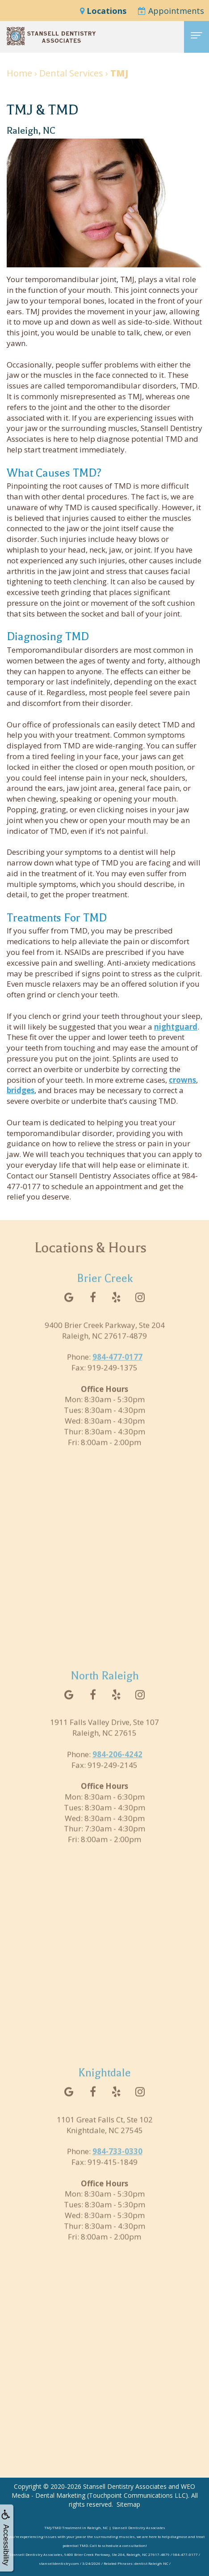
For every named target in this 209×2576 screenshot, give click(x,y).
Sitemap (128, 2504)
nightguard (175, 1027)
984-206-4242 (117, 1766)
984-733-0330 (117, 2163)
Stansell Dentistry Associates (125, 2486)
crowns (182, 1080)
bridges (20, 1090)
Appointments (171, 10)
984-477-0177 (117, 1369)
